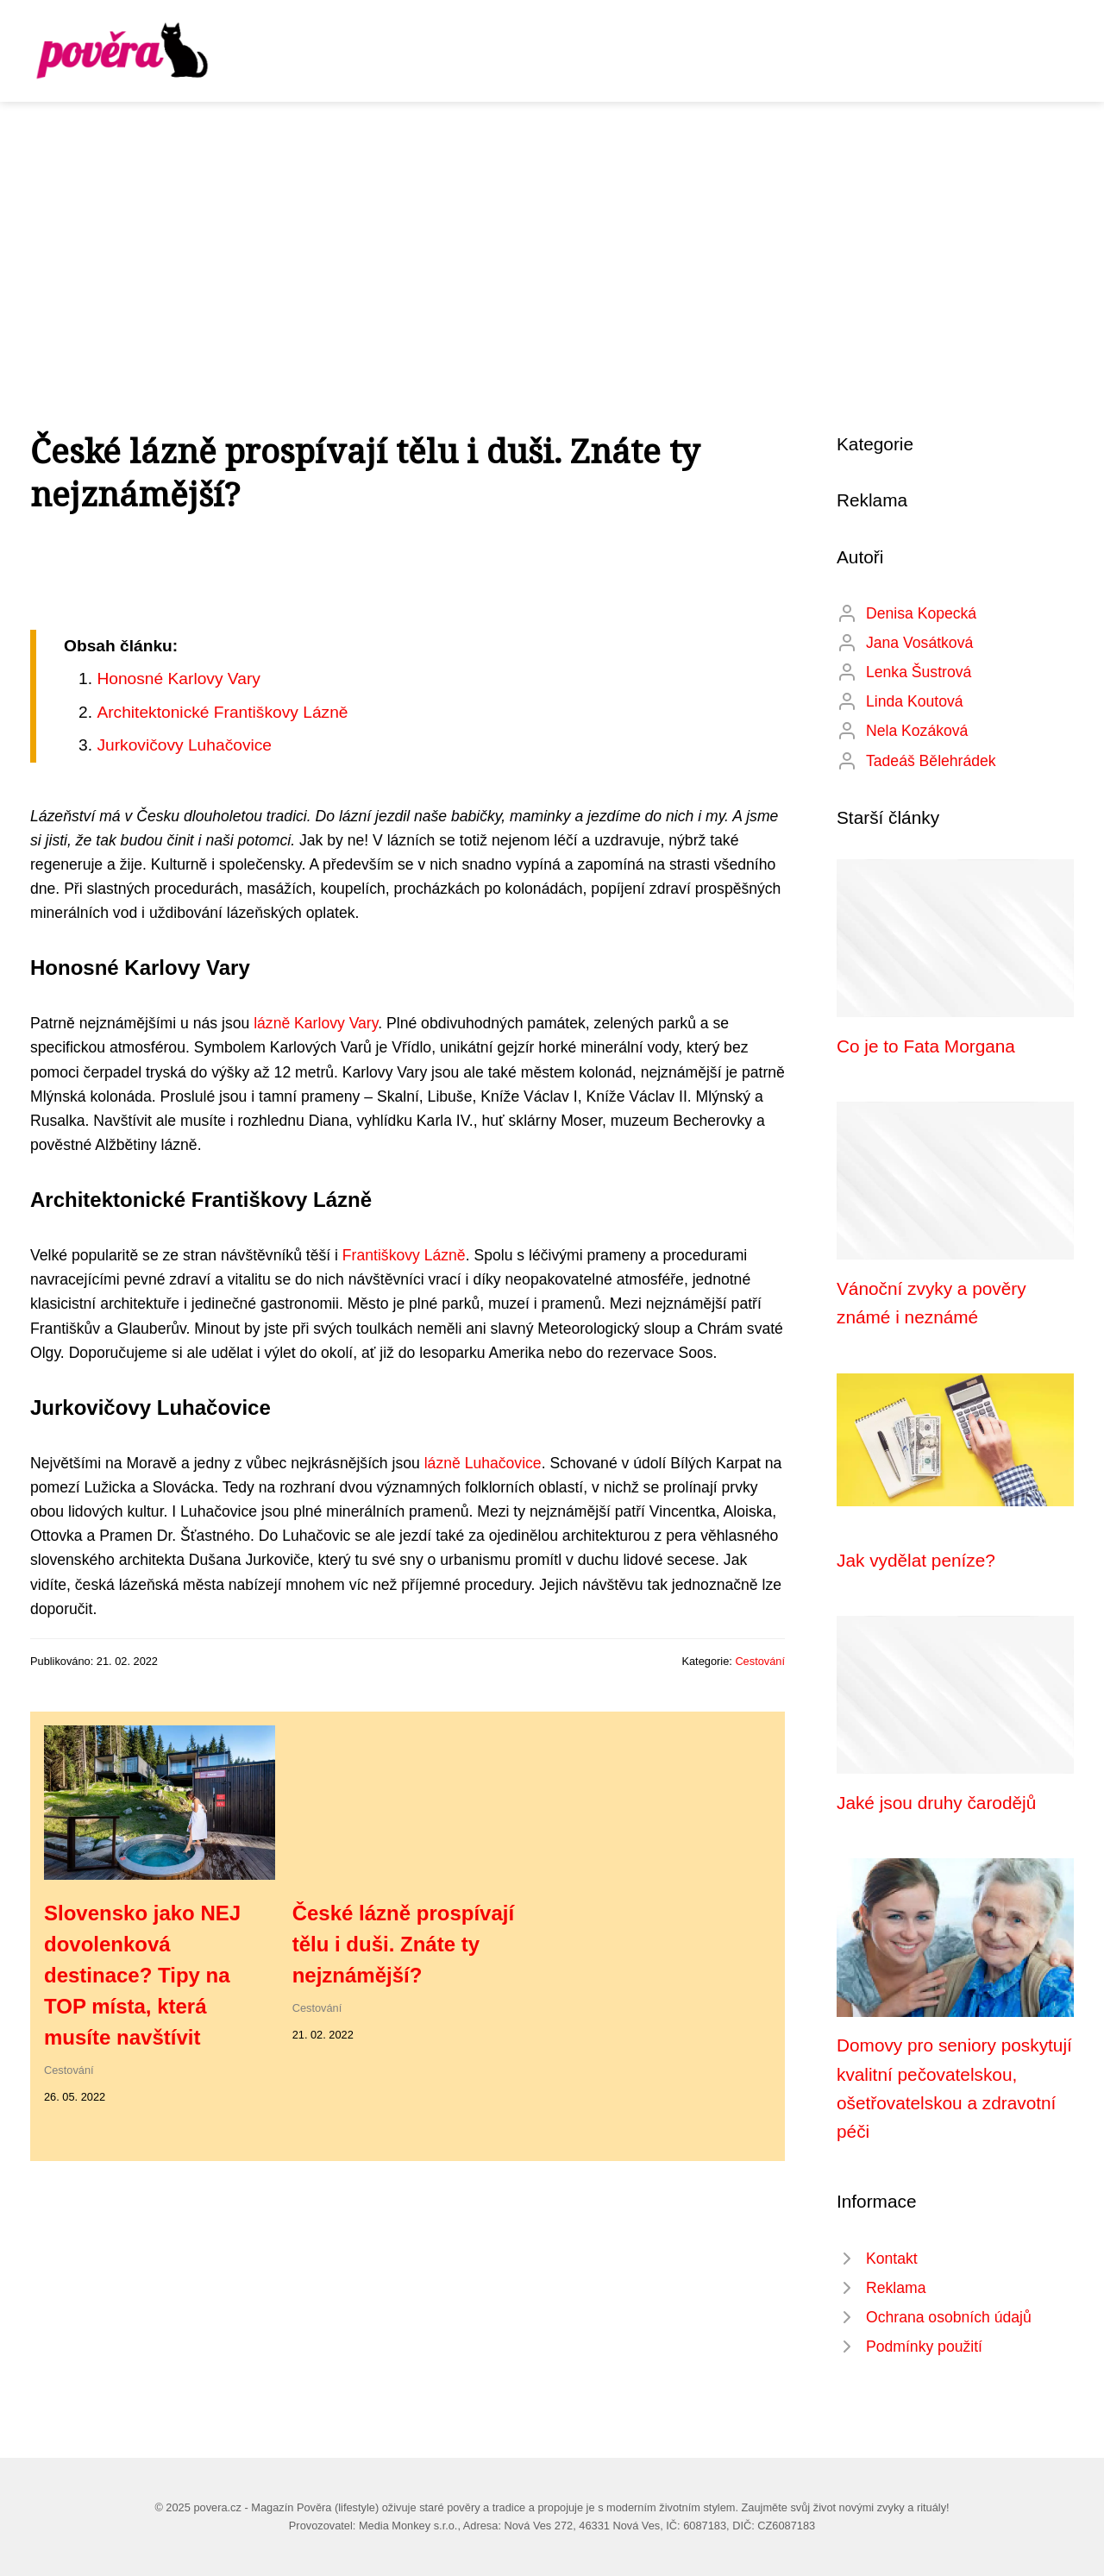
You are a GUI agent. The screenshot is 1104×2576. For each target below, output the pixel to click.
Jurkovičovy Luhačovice (184, 745)
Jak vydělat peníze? (916, 1560)
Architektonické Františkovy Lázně (222, 712)
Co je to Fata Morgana (926, 1046)
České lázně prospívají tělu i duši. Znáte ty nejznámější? (403, 1944)
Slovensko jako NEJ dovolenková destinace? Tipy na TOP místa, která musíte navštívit (142, 1975)
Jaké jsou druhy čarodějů (936, 1803)
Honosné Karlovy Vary (178, 678)
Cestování (760, 1661)
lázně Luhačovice (483, 1463)
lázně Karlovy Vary (316, 1023)
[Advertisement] (552, 231)
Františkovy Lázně (404, 1255)
